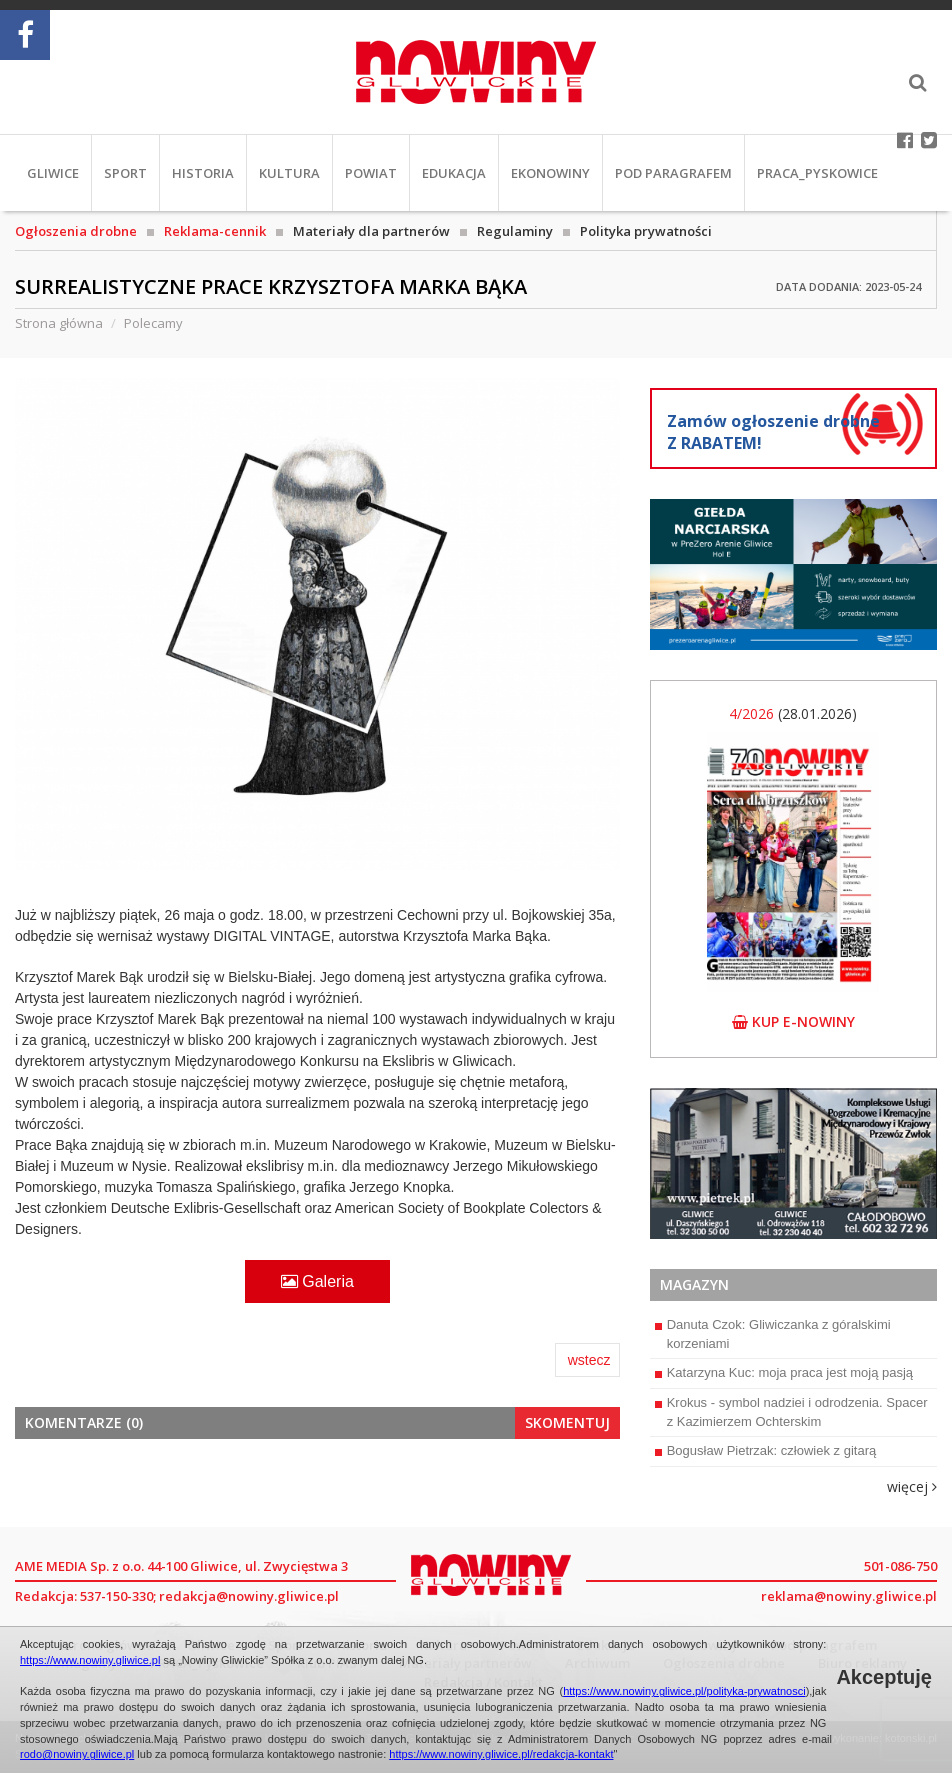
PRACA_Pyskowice (817, 173)
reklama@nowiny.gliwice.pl (849, 1596)
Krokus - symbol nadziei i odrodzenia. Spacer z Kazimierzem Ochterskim (791, 1412)
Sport (125, 173)
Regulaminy (515, 231)
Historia (203, 173)
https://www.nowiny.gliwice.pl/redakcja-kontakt (501, 1754)
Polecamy (153, 323)
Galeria (317, 1281)
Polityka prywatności (646, 231)
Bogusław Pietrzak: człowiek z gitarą (766, 1450)
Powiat (371, 173)
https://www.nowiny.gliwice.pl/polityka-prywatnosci (684, 1691)
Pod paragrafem (673, 173)
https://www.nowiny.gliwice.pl (90, 1660)
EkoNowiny (550, 173)
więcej (912, 1486)
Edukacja (454, 173)
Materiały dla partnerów (371, 231)
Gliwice (53, 173)
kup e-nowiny (793, 1021)
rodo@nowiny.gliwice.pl (77, 1754)
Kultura (289, 173)
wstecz (589, 1360)
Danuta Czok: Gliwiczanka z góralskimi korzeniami (773, 1334)
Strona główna (59, 323)
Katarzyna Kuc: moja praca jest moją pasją (784, 1372)
